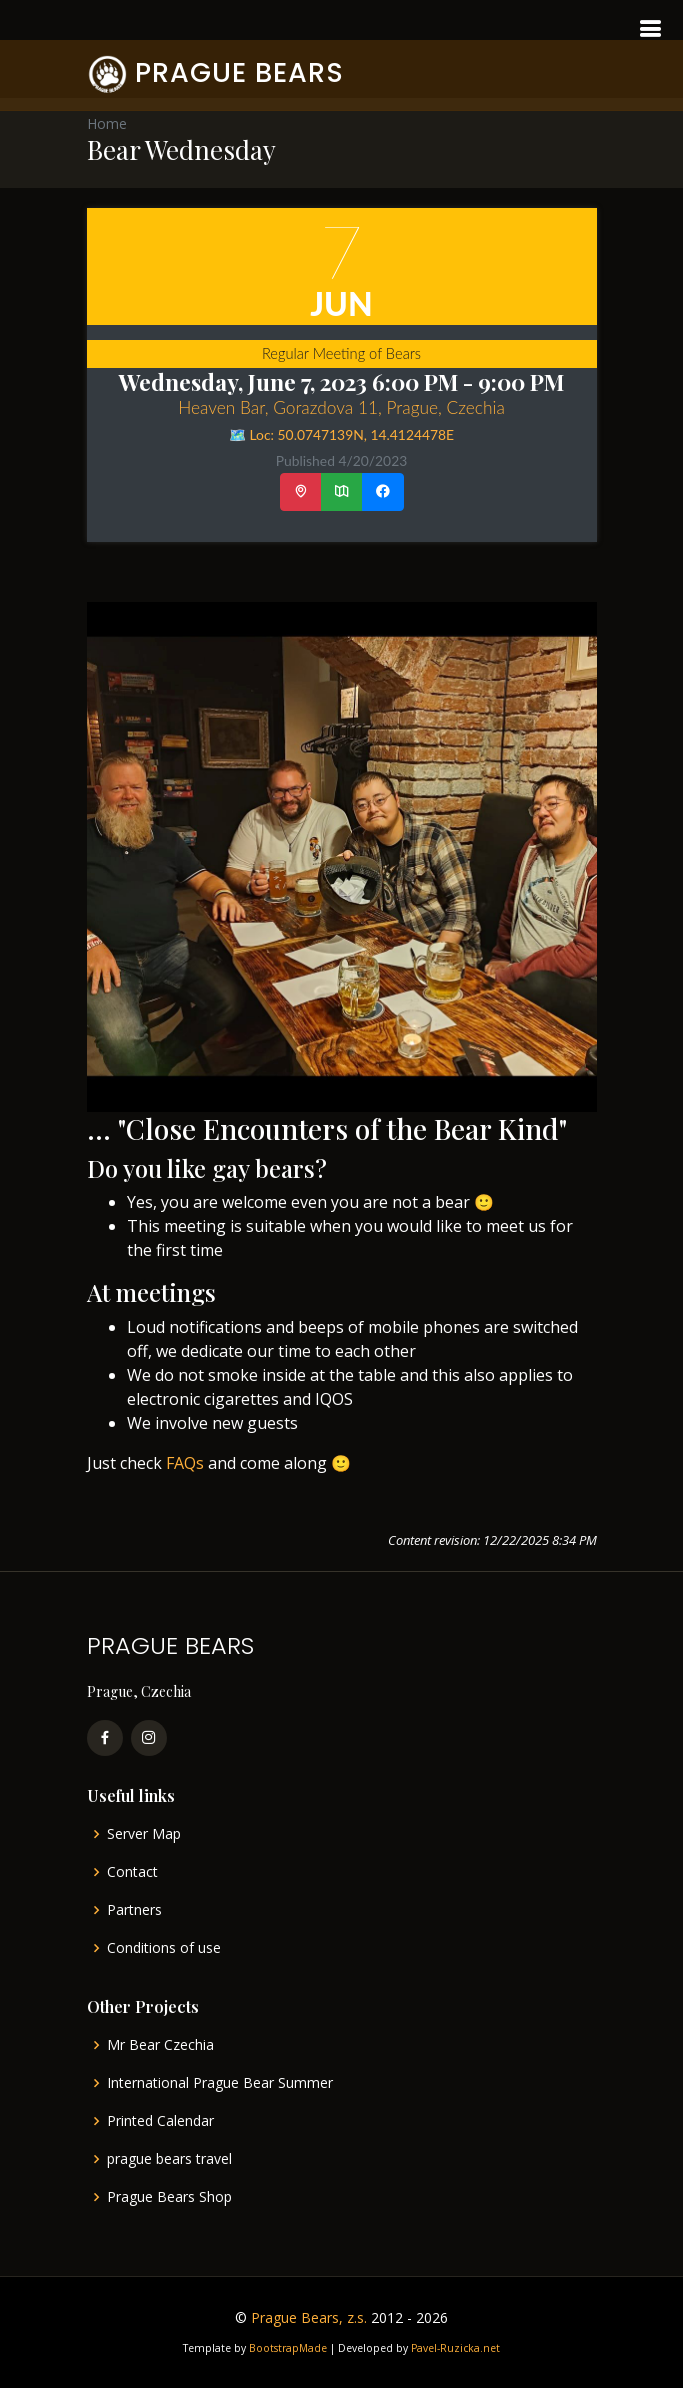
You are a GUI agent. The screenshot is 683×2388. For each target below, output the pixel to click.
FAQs (185, 1463)
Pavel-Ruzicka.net (455, 2348)
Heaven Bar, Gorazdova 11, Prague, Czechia (341, 407)
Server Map (144, 1834)
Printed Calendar (160, 2121)
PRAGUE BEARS (239, 72)
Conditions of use (164, 1948)
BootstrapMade (288, 2348)
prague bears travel (169, 2159)
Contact (132, 1872)
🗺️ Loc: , (341, 434)
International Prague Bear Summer (220, 2083)
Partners (134, 1910)
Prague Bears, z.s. (309, 2317)
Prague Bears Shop (169, 2197)
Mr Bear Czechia (160, 2045)
